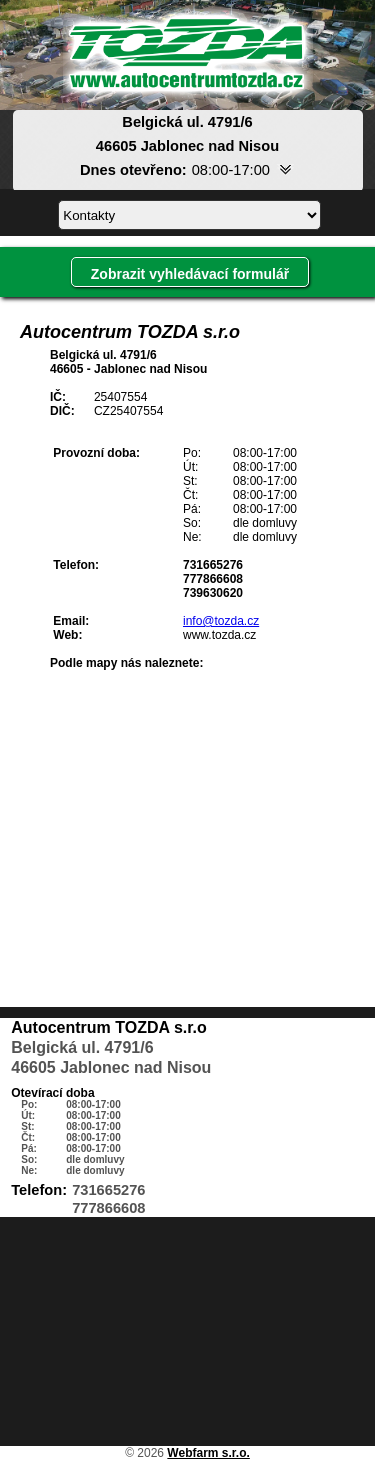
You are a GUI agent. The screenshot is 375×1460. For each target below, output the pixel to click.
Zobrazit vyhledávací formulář (190, 274)
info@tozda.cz (221, 621)
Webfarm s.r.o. (208, 1453)
